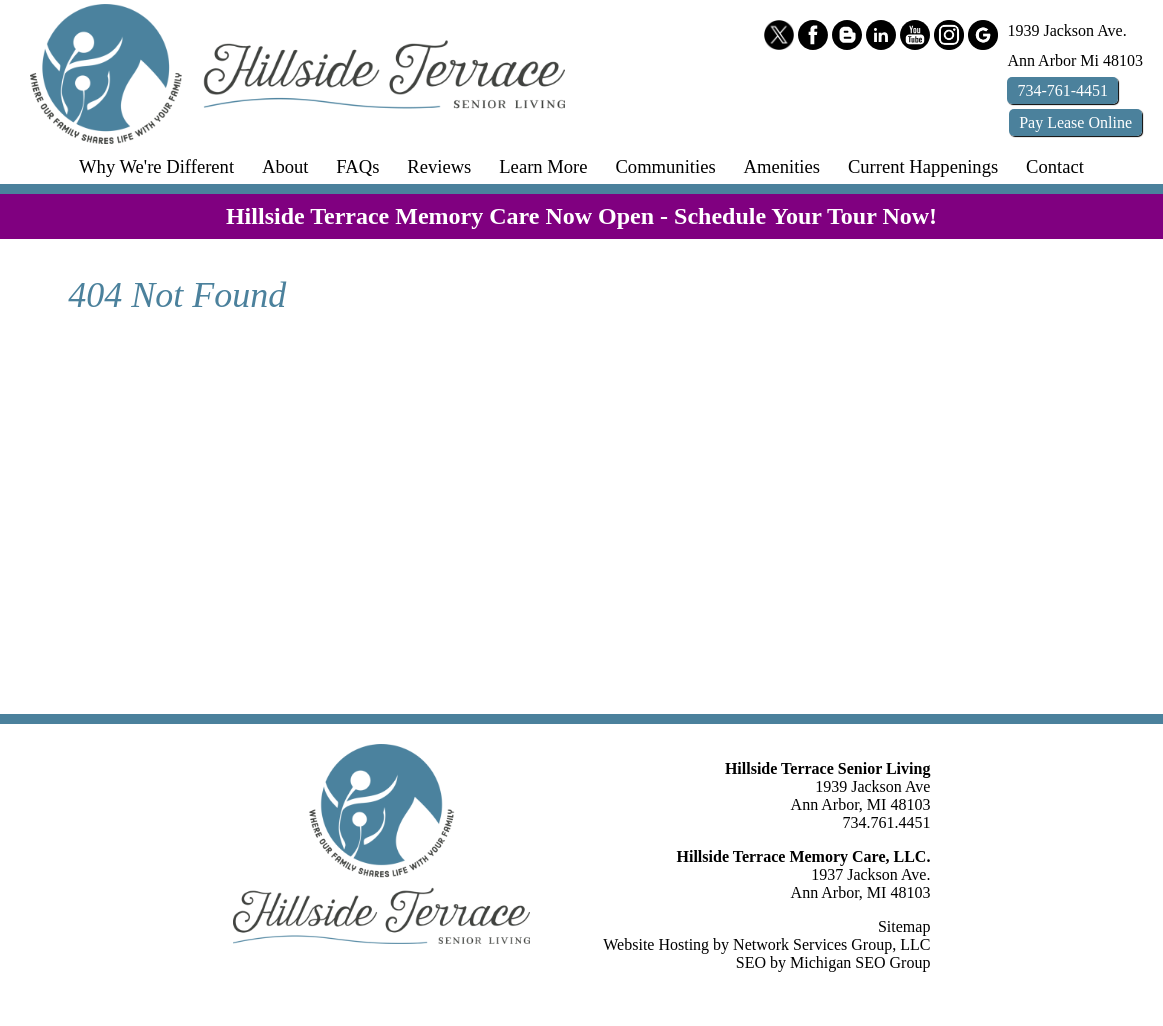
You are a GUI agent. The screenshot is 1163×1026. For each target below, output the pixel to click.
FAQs (357, 166)
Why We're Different (156, 166)
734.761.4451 (886, 822)
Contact (1055, 166)
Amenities (782, 166)
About (285, 166)
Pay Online (1075, 122)
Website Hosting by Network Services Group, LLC (766, 944)
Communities (665, 166)
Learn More (543, 166)
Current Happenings (923, 166)
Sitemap (904, 926)
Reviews (439, 166)
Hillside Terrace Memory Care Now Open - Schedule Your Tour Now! (581, 216)
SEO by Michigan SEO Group (833, 962)
